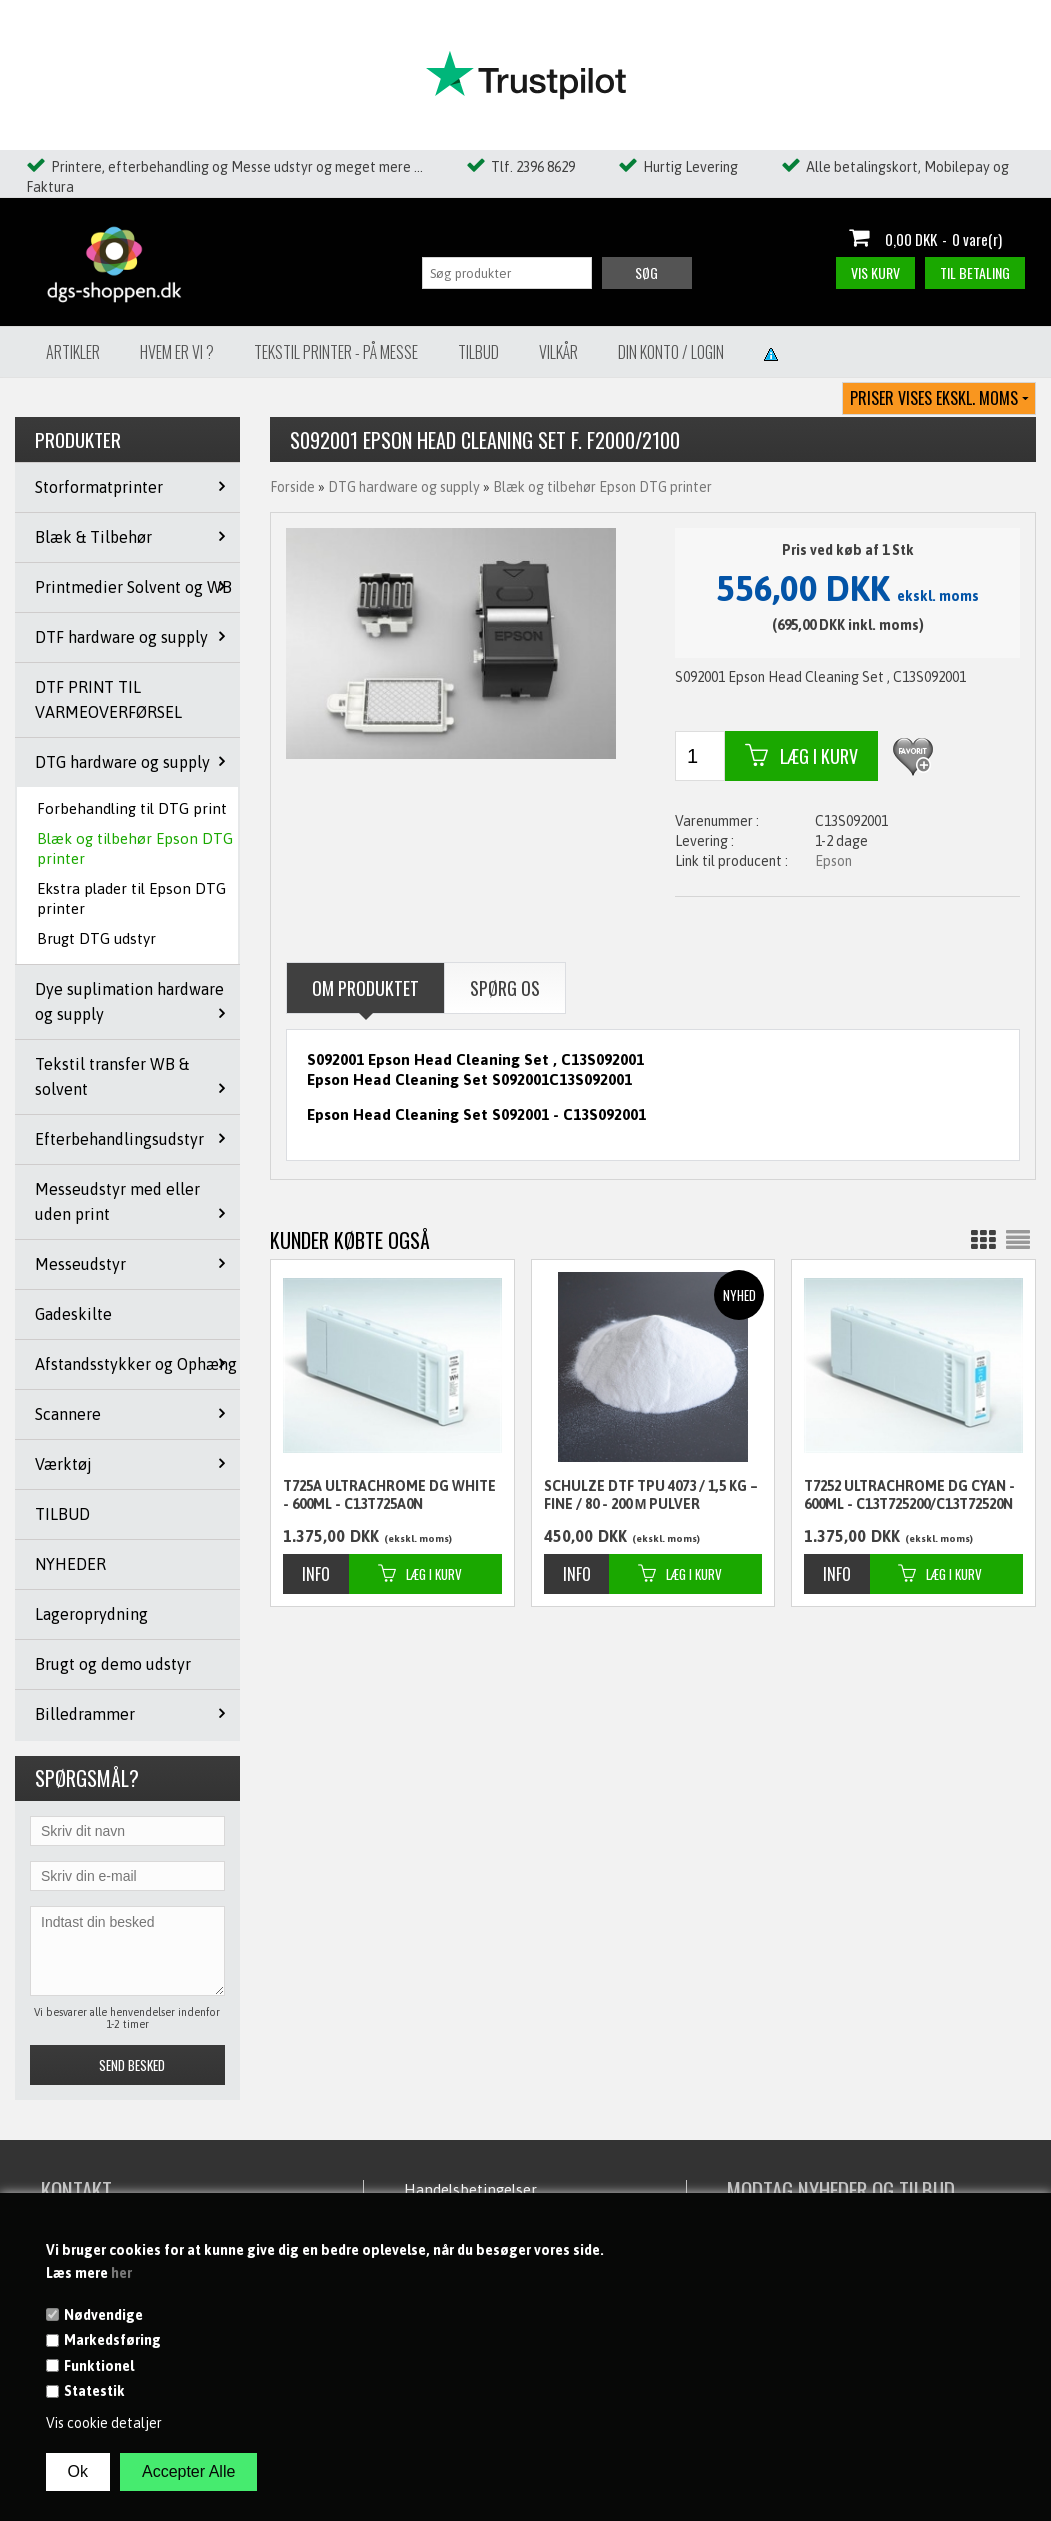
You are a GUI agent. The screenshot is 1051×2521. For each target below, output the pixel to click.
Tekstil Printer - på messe (336, 352)
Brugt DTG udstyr (96, 938)
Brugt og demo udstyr (113, 1664)
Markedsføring (112, 2340)
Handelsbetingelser (470, 2189)
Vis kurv (875, 272)
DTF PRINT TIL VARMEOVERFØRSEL (108, 699)
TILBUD (62, 1514)
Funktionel (99, 2366)
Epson (833, 861)
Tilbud (478, 352)
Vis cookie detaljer (104, 2423)
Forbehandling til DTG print (132, 808)
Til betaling (975, 272)
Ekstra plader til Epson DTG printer (131, 898)
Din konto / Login (671, 352)
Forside (292, 487)
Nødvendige (103, 2315)
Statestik (94, 2391)
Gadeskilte (73, 1314)
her (121, 2273)
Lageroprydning (91, 1614)
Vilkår (558, 352)
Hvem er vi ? (177, 352)
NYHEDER (70, 1564)
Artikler (73, 352)
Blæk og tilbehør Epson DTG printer (135, 848)
